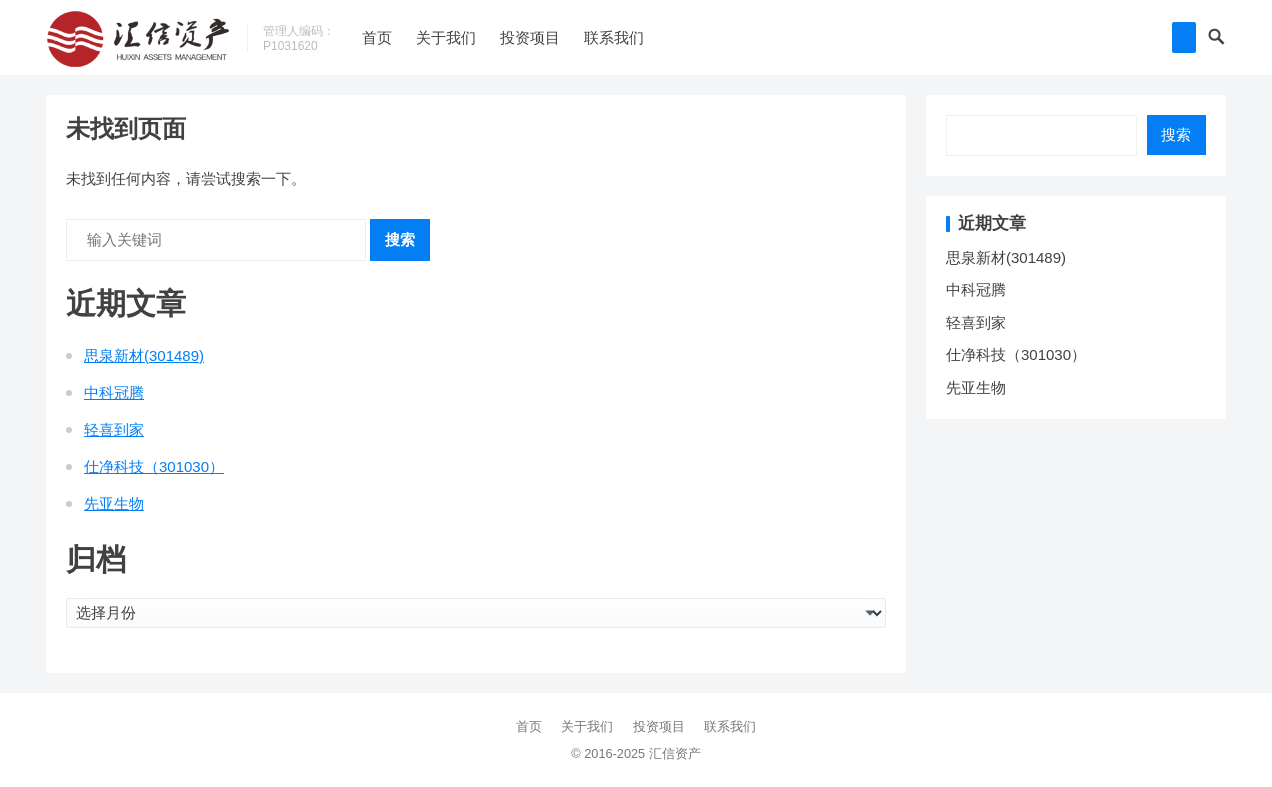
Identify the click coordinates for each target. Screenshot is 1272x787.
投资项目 (530, 37)
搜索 (400, 239)
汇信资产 (675, 753)
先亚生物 (114, 503)
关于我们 (446, 37)
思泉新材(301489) (144, 355)
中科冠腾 (114, 392)
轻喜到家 (114, 429)
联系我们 (614, 37)
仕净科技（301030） (154, 466)
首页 (377, 37)
